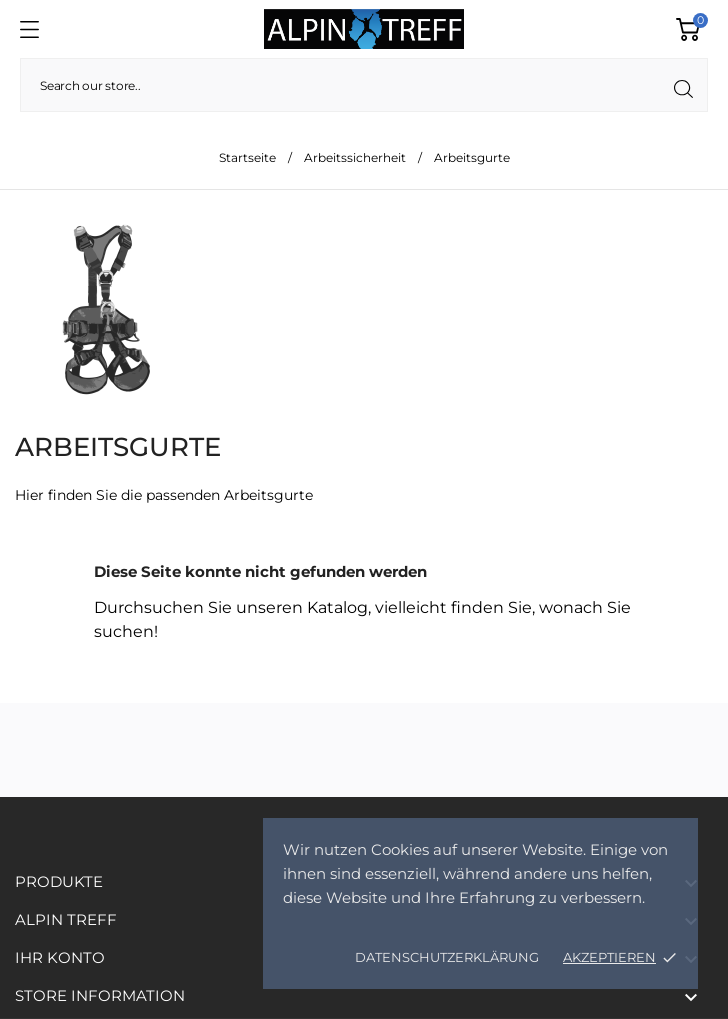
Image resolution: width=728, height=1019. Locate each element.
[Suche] (364, 85)
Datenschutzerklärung (447, 957)
